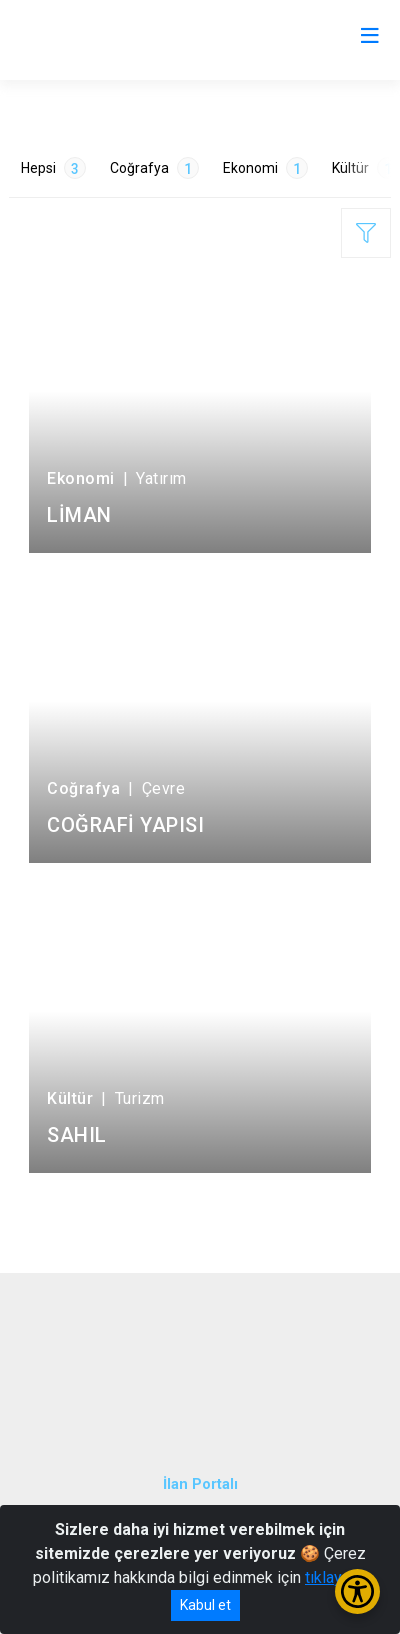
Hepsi (53, 168)
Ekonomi (265, 168)
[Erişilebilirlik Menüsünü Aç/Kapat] (357, 1591)
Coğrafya (154, 168)
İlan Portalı (200, 1484)
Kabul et (205, 1605)
